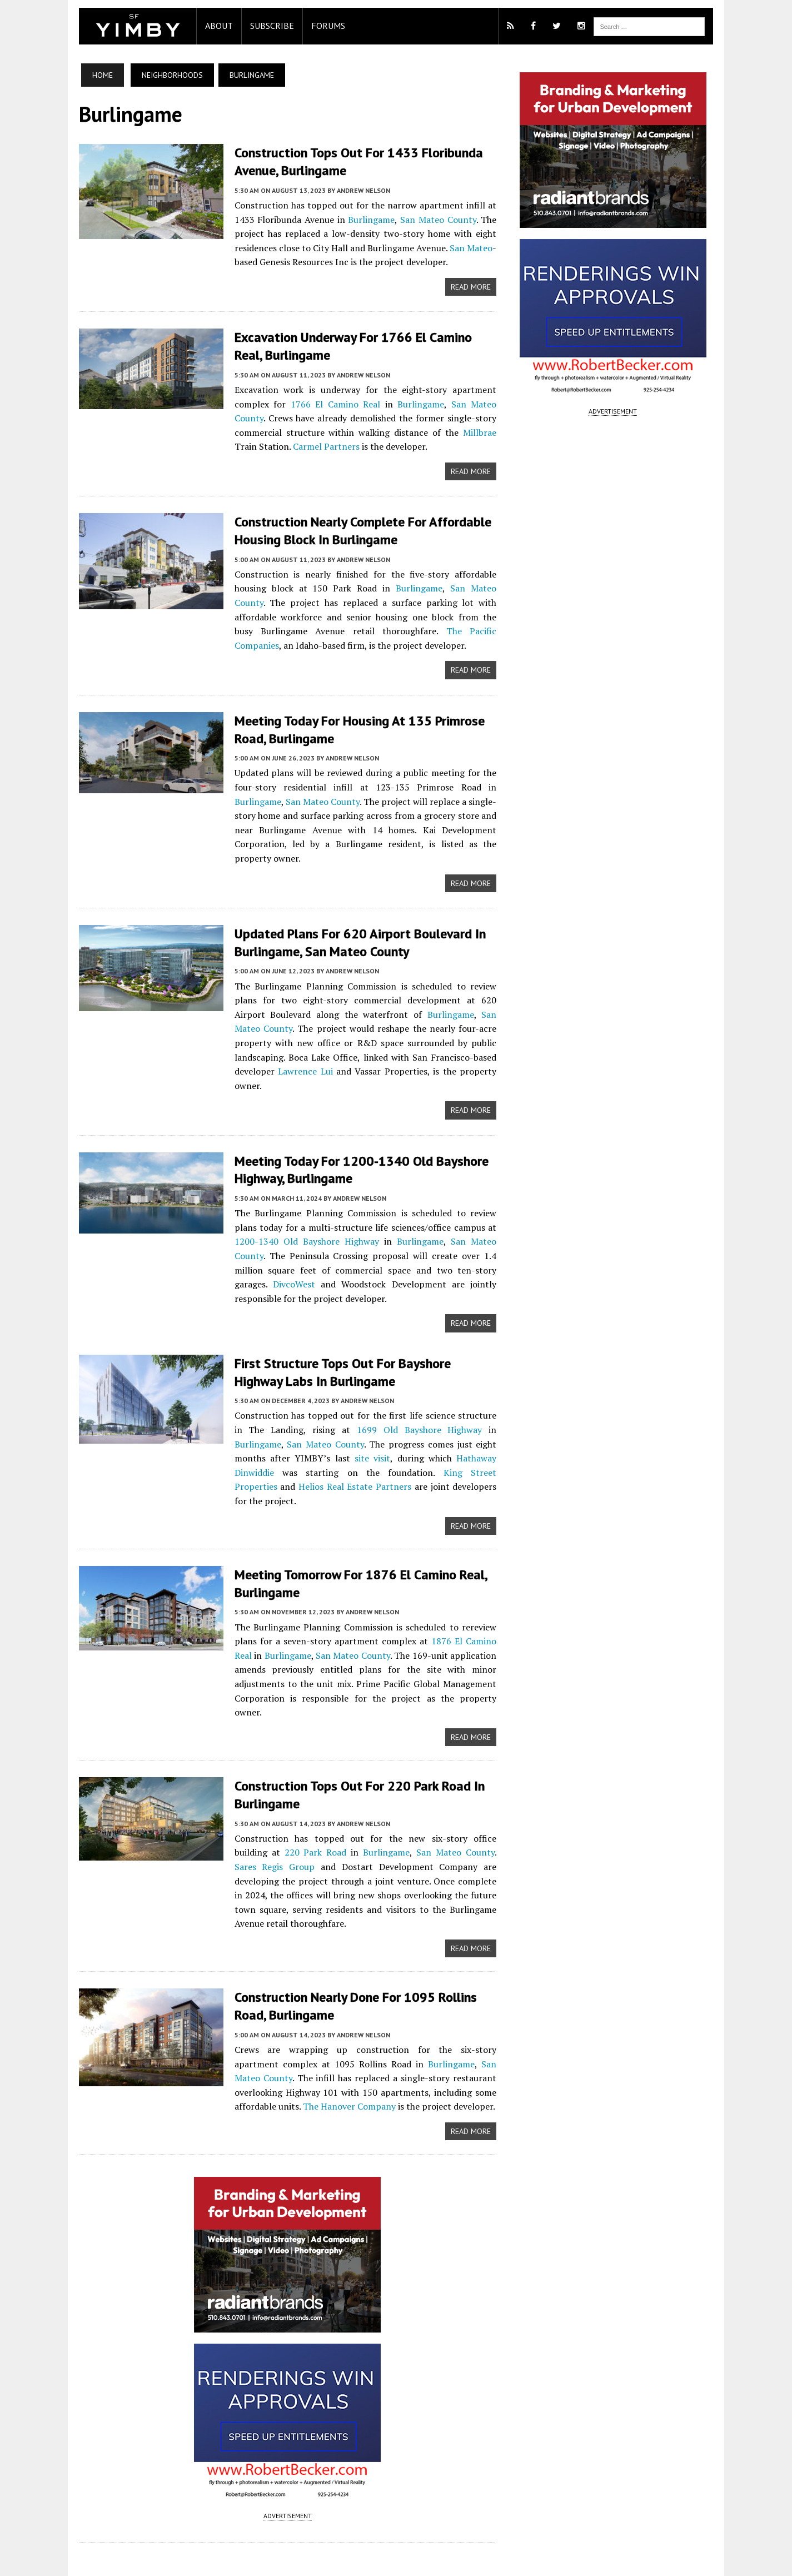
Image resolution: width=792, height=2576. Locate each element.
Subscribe (261, 25)
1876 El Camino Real (458, 1595)
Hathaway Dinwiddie (436, 1426)
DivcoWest (459, 1238)
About (208, 25)
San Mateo (473, 247)
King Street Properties (386, 1440)
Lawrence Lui (455, 1040)
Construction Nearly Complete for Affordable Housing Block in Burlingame (352, 529)
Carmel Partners (257, 445)
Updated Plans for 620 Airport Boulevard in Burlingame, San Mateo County (349, 925)
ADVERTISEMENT (284, 2445)
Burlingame (368, 219)
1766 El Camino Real (317, 402)
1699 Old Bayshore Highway (378, 1397)
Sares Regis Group (463, 1794)
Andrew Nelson (353, 190)
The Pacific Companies (353, 629)
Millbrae (419, 431)
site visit (304, 1426)
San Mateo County (438, 219)
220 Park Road (253, 1794)
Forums (318, 25)
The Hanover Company (270, 2034)
